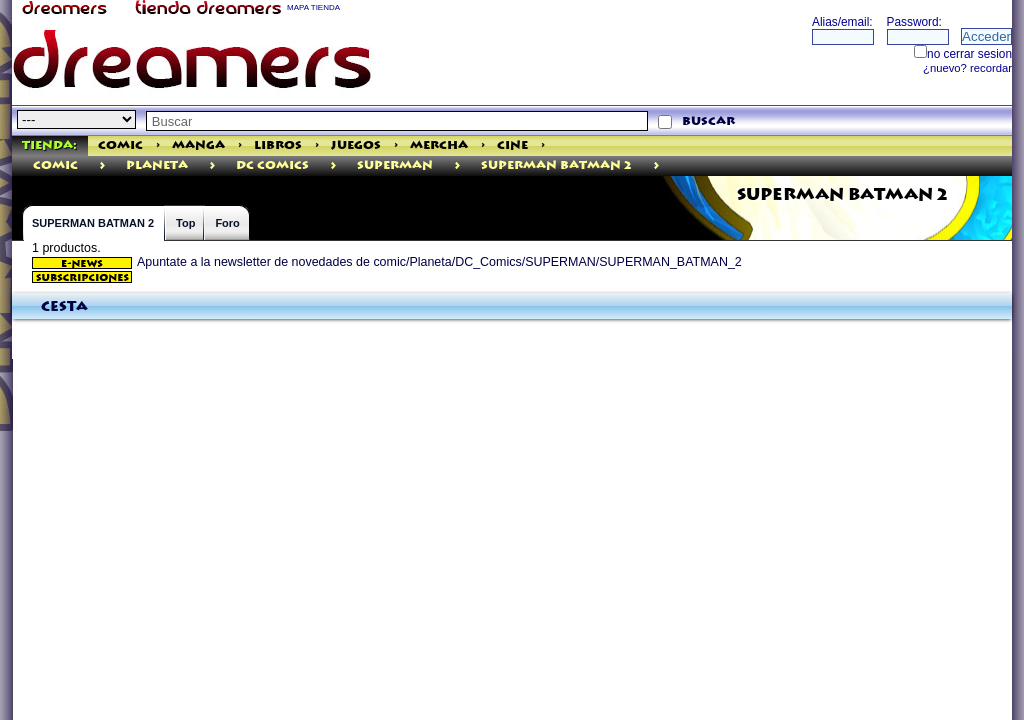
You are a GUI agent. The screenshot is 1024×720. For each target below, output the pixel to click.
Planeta (157, 165)
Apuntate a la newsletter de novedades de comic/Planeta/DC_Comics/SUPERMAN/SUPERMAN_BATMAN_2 (387, 262)
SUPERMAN (395, 165)
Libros (278, 145)
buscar (708, 121)
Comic (120, 145)
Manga (198, 145)
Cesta (64, 307)
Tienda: (49, 145)
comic (55, 165)
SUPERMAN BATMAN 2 (556, 165)
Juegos (356, 145)
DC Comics (272, 165)
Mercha (439, 145)
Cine (512, 145)
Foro (227, 223)
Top (185, 223)
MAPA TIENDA (313, 7)
